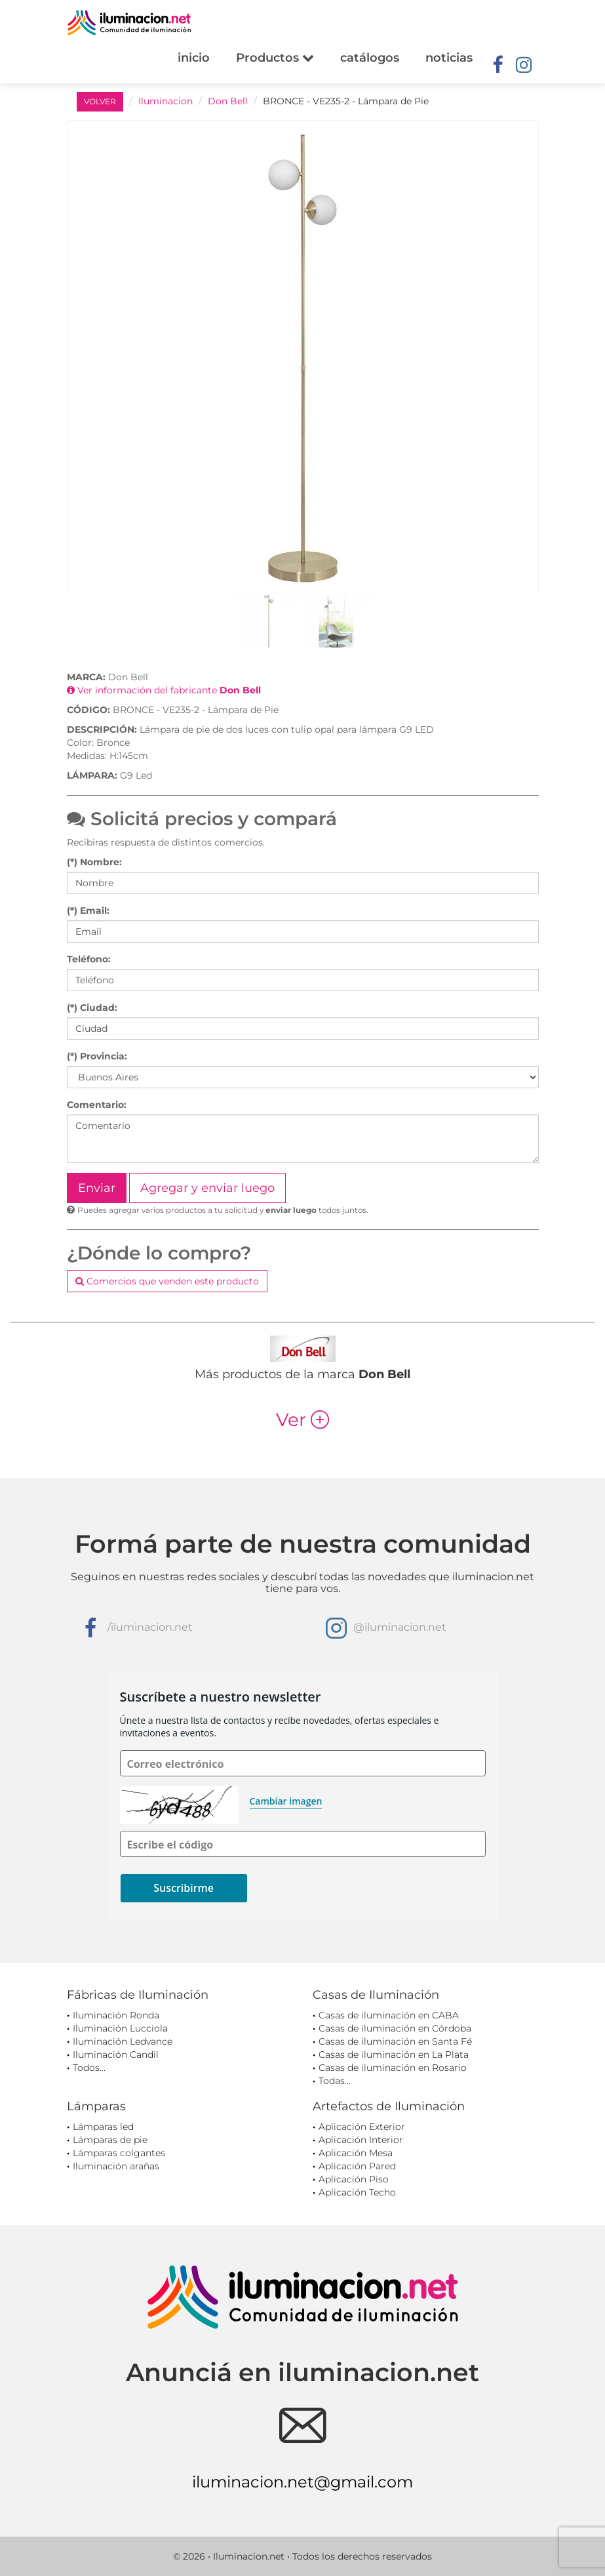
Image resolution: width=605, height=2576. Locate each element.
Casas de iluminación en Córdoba (395, 2028)
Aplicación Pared (357, 2166)
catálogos (369, 58)
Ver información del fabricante (164, 690)
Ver (302, 1419)
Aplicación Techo (357, 2192)
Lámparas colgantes (119, 2153)
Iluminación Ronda (116, 2015)
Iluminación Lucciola (120, 2028)
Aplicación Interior (361, 2140)
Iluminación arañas (116, 2166)
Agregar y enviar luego (207, 1188)
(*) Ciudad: (92, 1007)
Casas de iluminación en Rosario (393, 2068)
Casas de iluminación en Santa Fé (395, 2041)
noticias (449, 58)
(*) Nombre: (94, 862)
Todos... (89, 2068)
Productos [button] (275, 58)
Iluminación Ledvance (122, 2041)
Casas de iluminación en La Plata (394, 2054)
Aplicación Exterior (362, 2127)
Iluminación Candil (116, 2054)
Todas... (335, 2081)
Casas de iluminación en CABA (389, 2015)
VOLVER (100, 101)
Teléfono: (89, 959)
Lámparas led (103, 2127)
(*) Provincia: (97, 1056)
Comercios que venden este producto (167, 1281)
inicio (194, 58)
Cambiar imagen (286, 1801)
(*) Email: (88, 910)
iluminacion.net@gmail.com (302, 2481)
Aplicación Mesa (356, 2153)
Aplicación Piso (354, 2179)
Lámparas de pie (110, 2140)
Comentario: (97, 1105)
